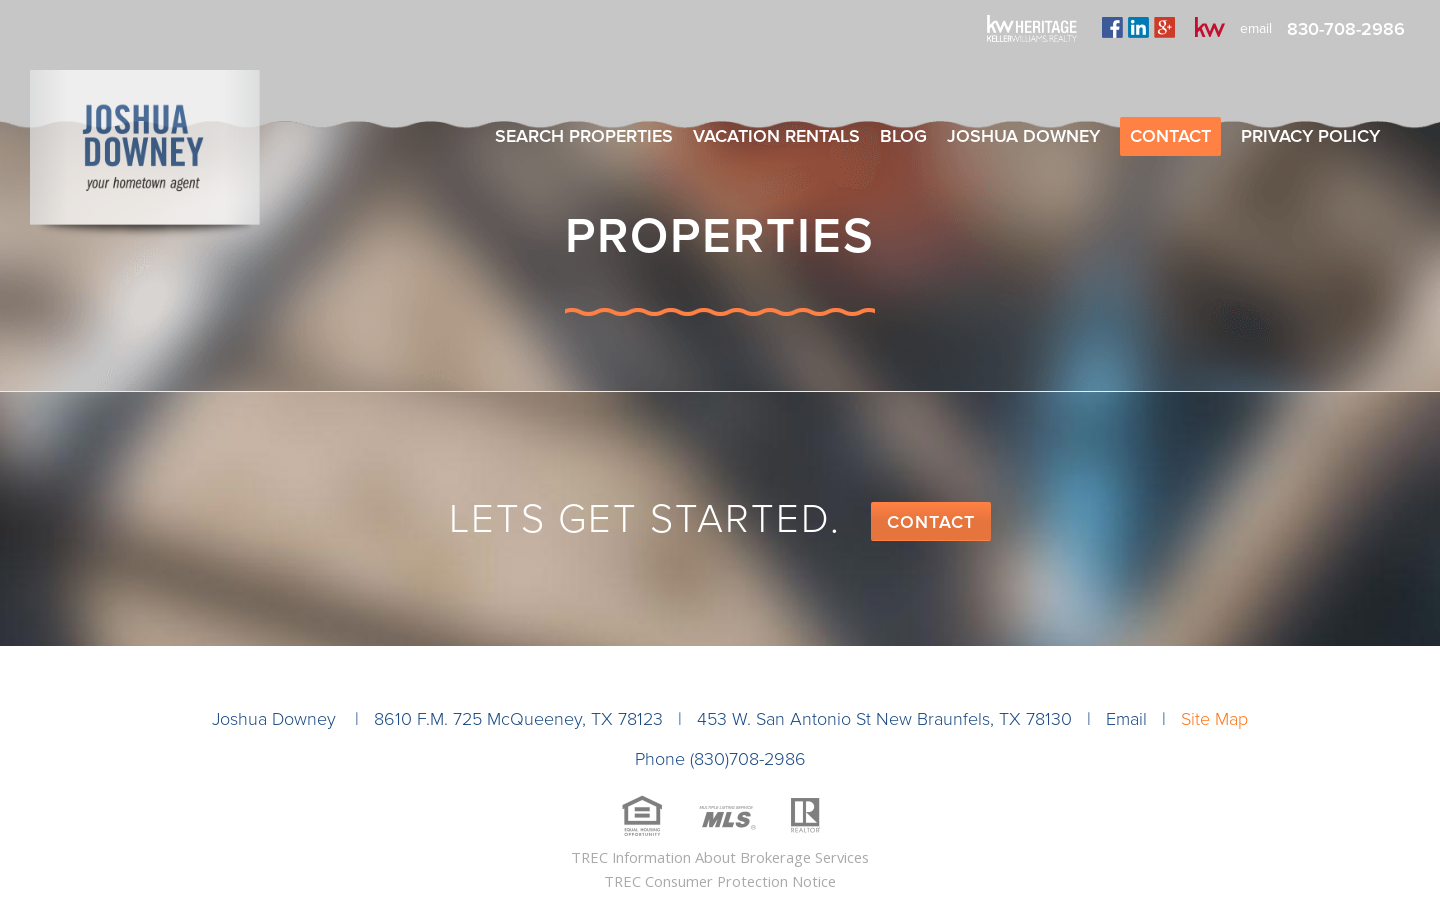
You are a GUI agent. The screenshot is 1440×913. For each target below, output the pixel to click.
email (1256, 28)
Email (1126, 719)
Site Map (1214, 719)
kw (1210, 27)
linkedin (1138, 27)
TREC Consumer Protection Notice (720, 881)
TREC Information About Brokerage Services (720, 857)
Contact (931, 522)
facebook (1112, 27)
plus (1164, 27)
